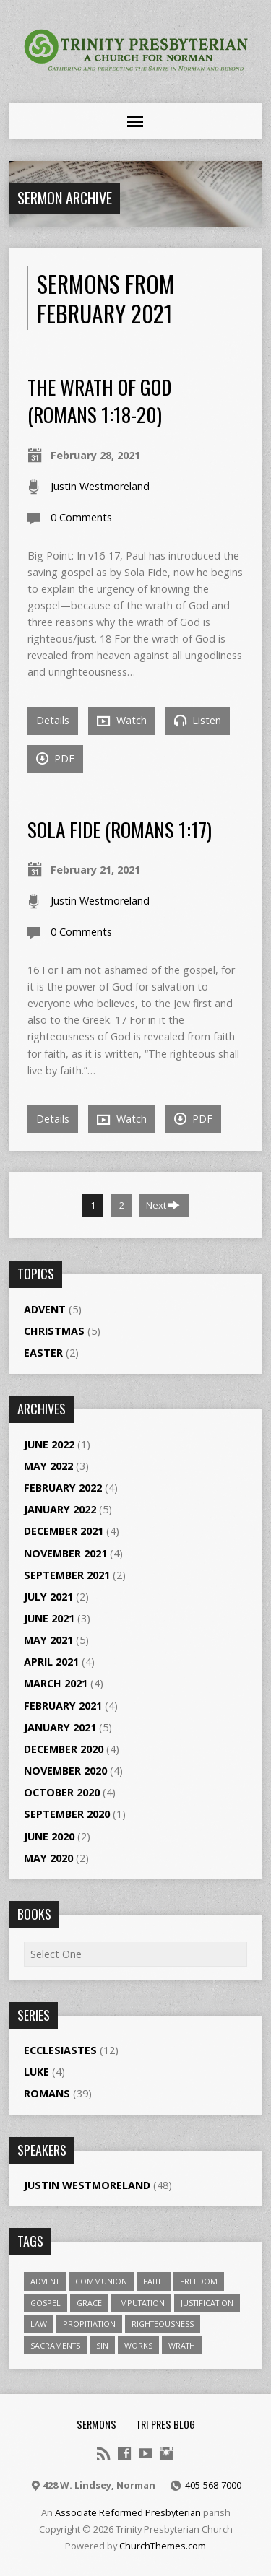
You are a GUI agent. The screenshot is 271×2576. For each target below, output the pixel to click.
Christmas (54, 1331)
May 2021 (48, 1640)
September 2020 (67, 1814)
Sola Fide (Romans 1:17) (119, 829)
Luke (36, 2072)
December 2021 (63, 1531)
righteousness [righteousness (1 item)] (163, 2323)
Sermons (96, 2424)
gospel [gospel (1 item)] (45, 2302)
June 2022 (49, 1444)
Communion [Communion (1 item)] (101, 2281)
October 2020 (62, 1792)
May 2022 (48, 1466)
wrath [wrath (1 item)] (181, 2345)
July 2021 (48, 1597)
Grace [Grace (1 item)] (89, 2302)
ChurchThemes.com (162, 2545)
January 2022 (60, 1509)
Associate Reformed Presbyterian (128, 2512)
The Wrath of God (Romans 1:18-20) (99, 400)
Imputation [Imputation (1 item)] (141, 2302)
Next (163, 1204)
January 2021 (60, 1727)
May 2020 (48, 1858)
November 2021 (65, 1553)
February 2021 (63, 1706)
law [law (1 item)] (38, 2323)
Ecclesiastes (60, 2050)
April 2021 (51, 1661)
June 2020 (49, 1836)
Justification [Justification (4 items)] (207, 2302)
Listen (197, 720)
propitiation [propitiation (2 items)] (89, 2323)
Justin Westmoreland (100, 486)
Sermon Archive (64, 198)
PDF (55, 758)
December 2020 (63, 1749)
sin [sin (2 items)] (102, 2345)
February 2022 (63, 1487)
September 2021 (67, 1575)
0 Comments (81, 517)
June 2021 (49, 1618)
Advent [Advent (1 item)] (44, 2281)
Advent (45, 1309)
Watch (122, 720)
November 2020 (65, 1770)
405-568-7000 (213, 2485)
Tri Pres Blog (165, 2424)
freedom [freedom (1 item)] (199, 2281)
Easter (43, 1352)
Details (52, 720)
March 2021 (55, 1683)
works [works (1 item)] (138, 2345)
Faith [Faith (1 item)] (153, 2281)
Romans (47, 2093)
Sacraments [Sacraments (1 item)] (55, 2345)
